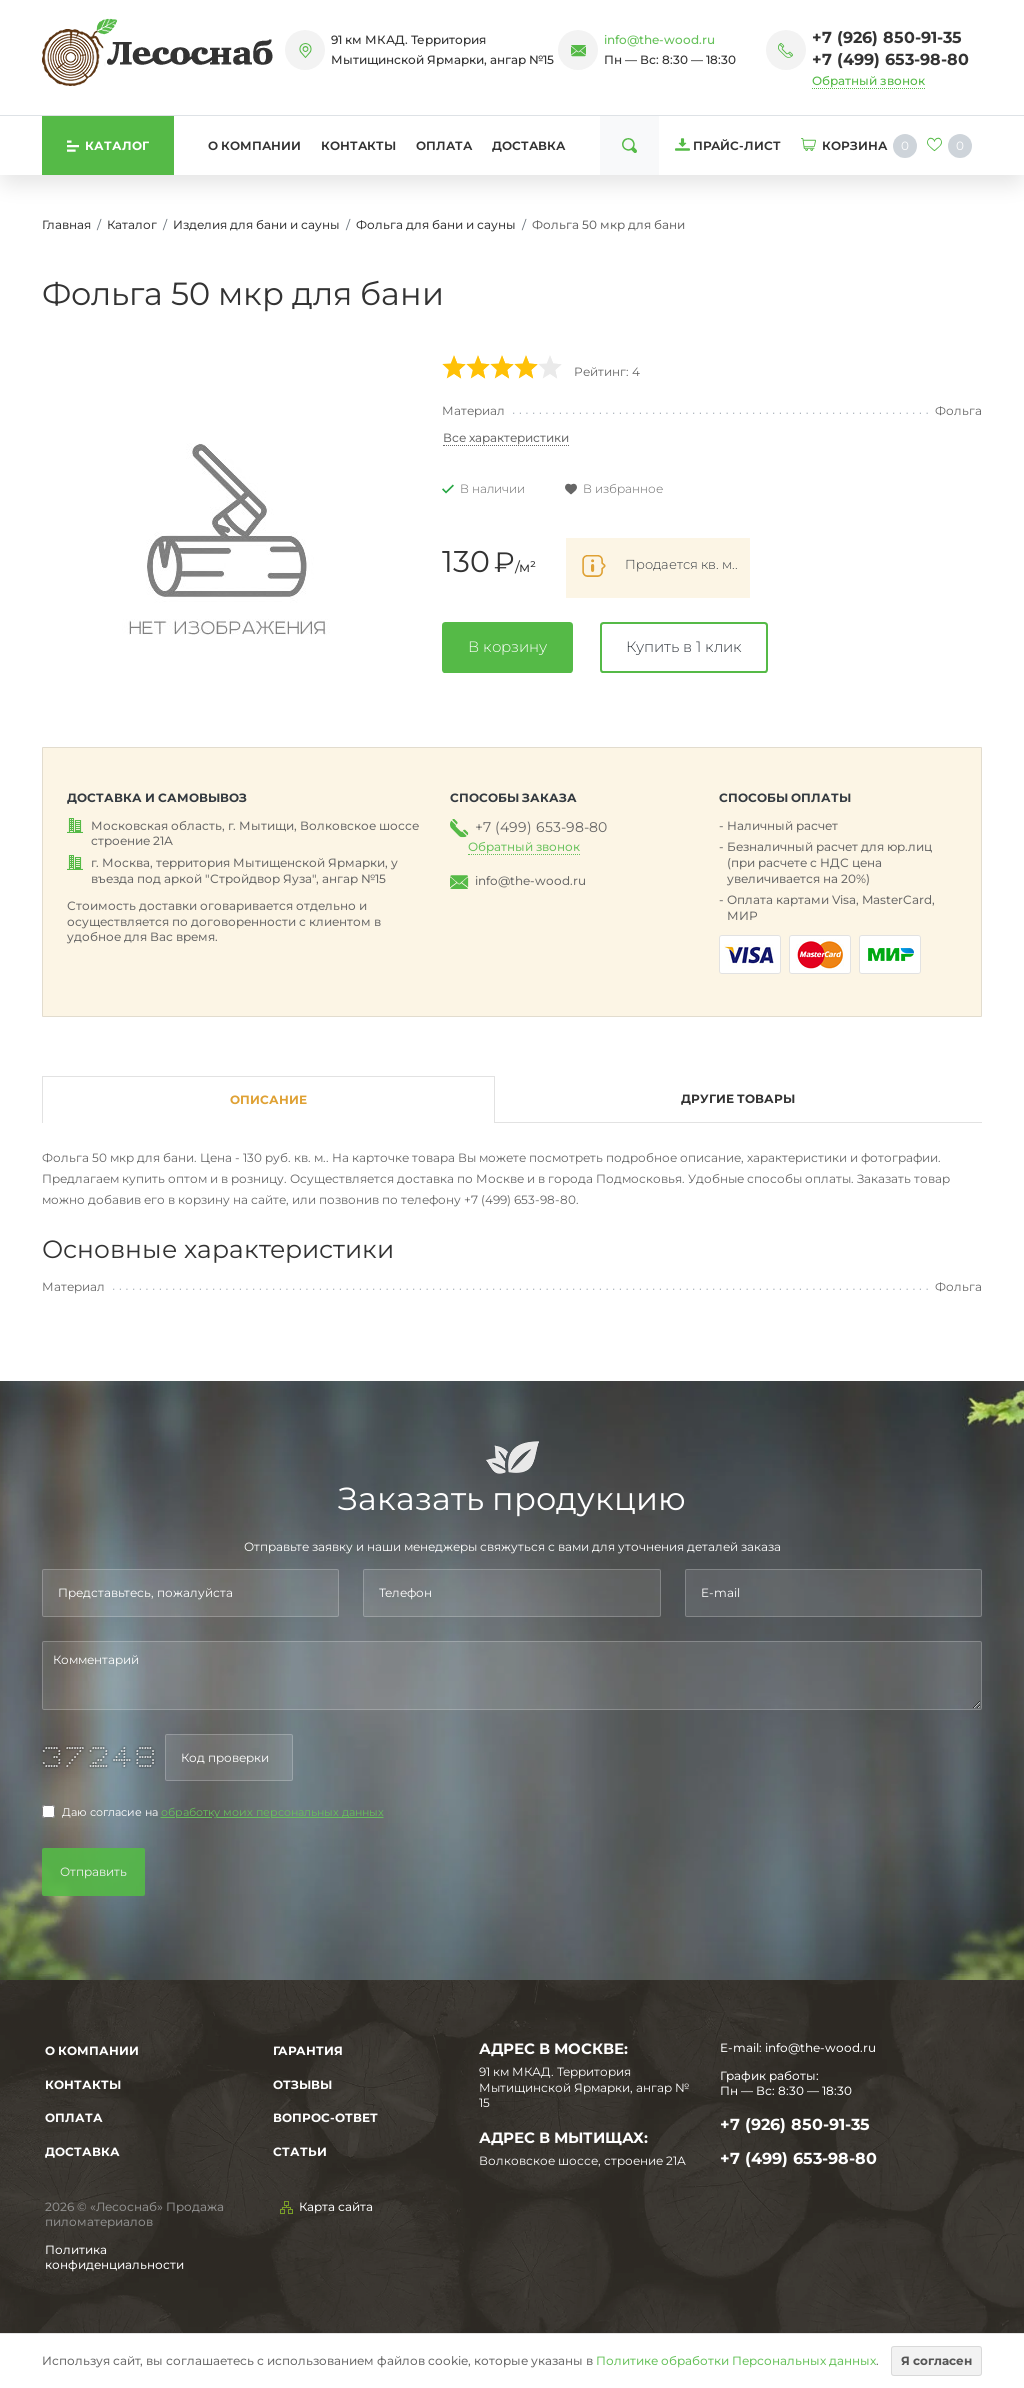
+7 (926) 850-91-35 (887, 37)
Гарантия (308, 2050)
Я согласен (936, 2360)
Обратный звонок (868, 80)
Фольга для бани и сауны (436, 224)
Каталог (132, 224)
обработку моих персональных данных (272, 1812)
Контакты (358, 145)
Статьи (300, 2151)
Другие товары (738, 1098)
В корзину (507, 646)
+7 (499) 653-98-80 (890, 59)
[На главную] (157, 52)
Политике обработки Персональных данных (736, 2360)
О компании (254, 145)
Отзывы (302, 2084)
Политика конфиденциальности (114, 2257)
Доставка (528, 145)
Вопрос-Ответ (325, 2117)
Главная (66, 224)
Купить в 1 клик (684, 646)
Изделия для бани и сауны (256, 224)
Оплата (444, 145)
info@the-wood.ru (659, 39)
